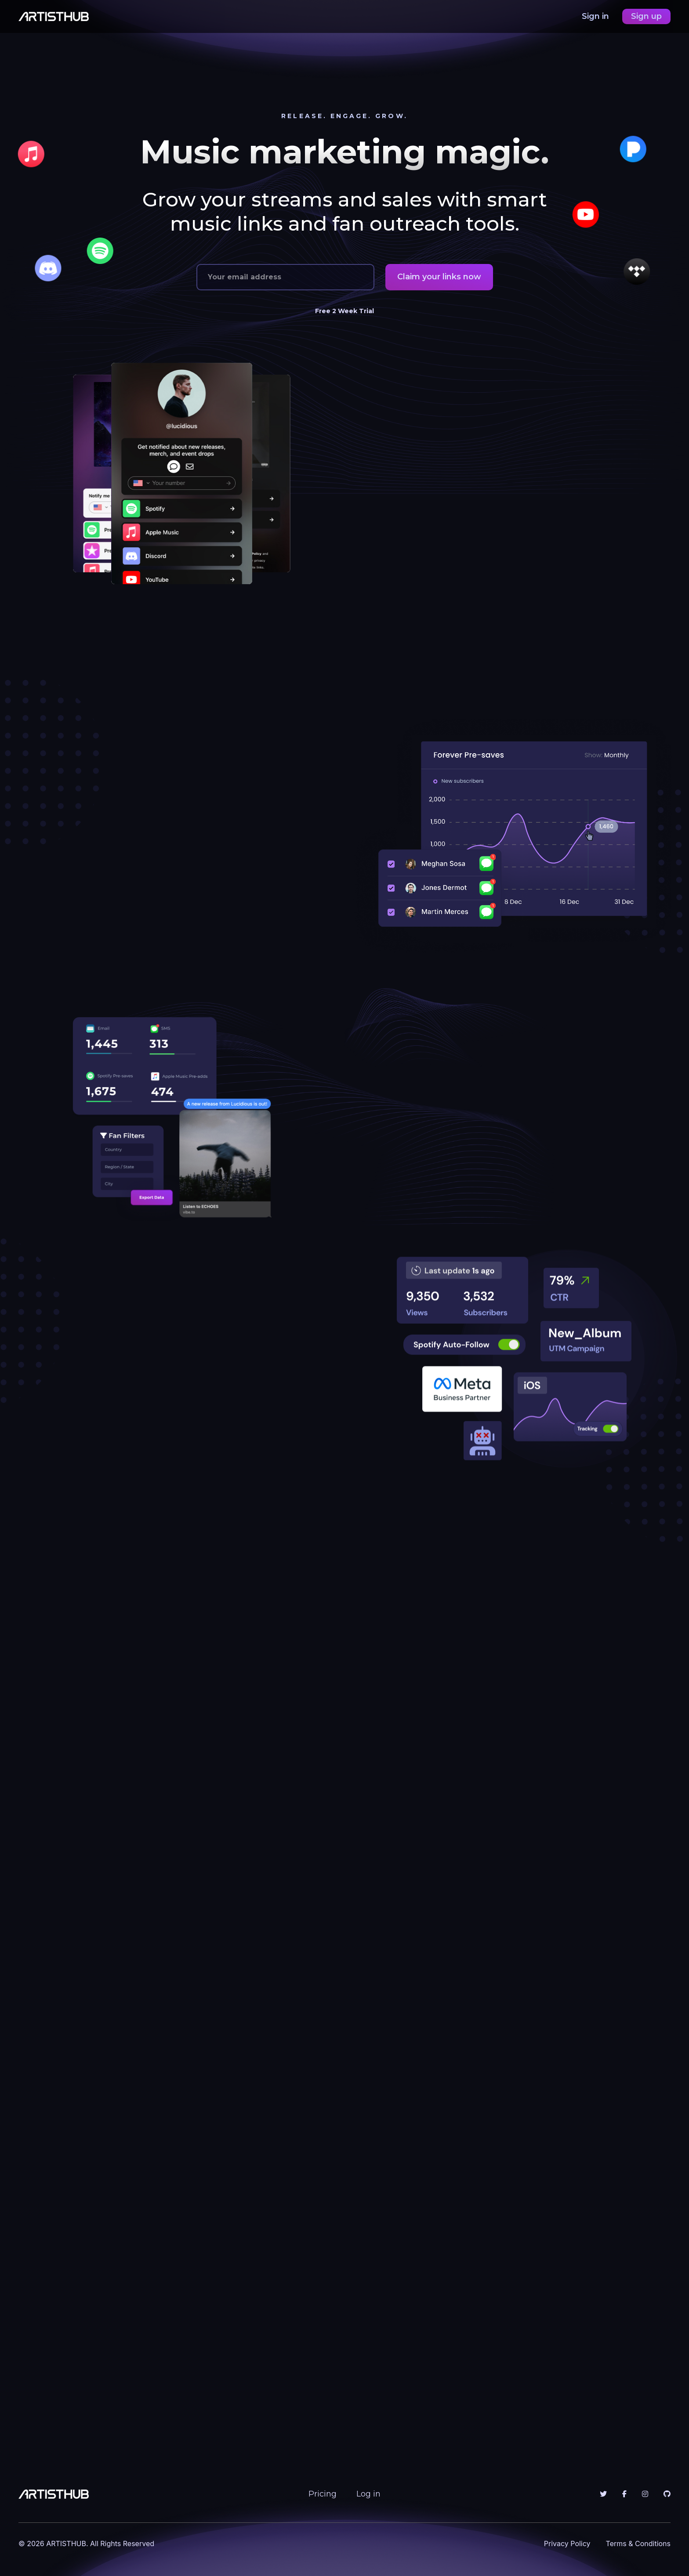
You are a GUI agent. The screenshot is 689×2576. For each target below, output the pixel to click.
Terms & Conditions (638, 2543)
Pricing (322, 2494)
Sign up (646, 16)
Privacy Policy (567, 2543)
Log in (368, 2494)
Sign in (596, 16)
